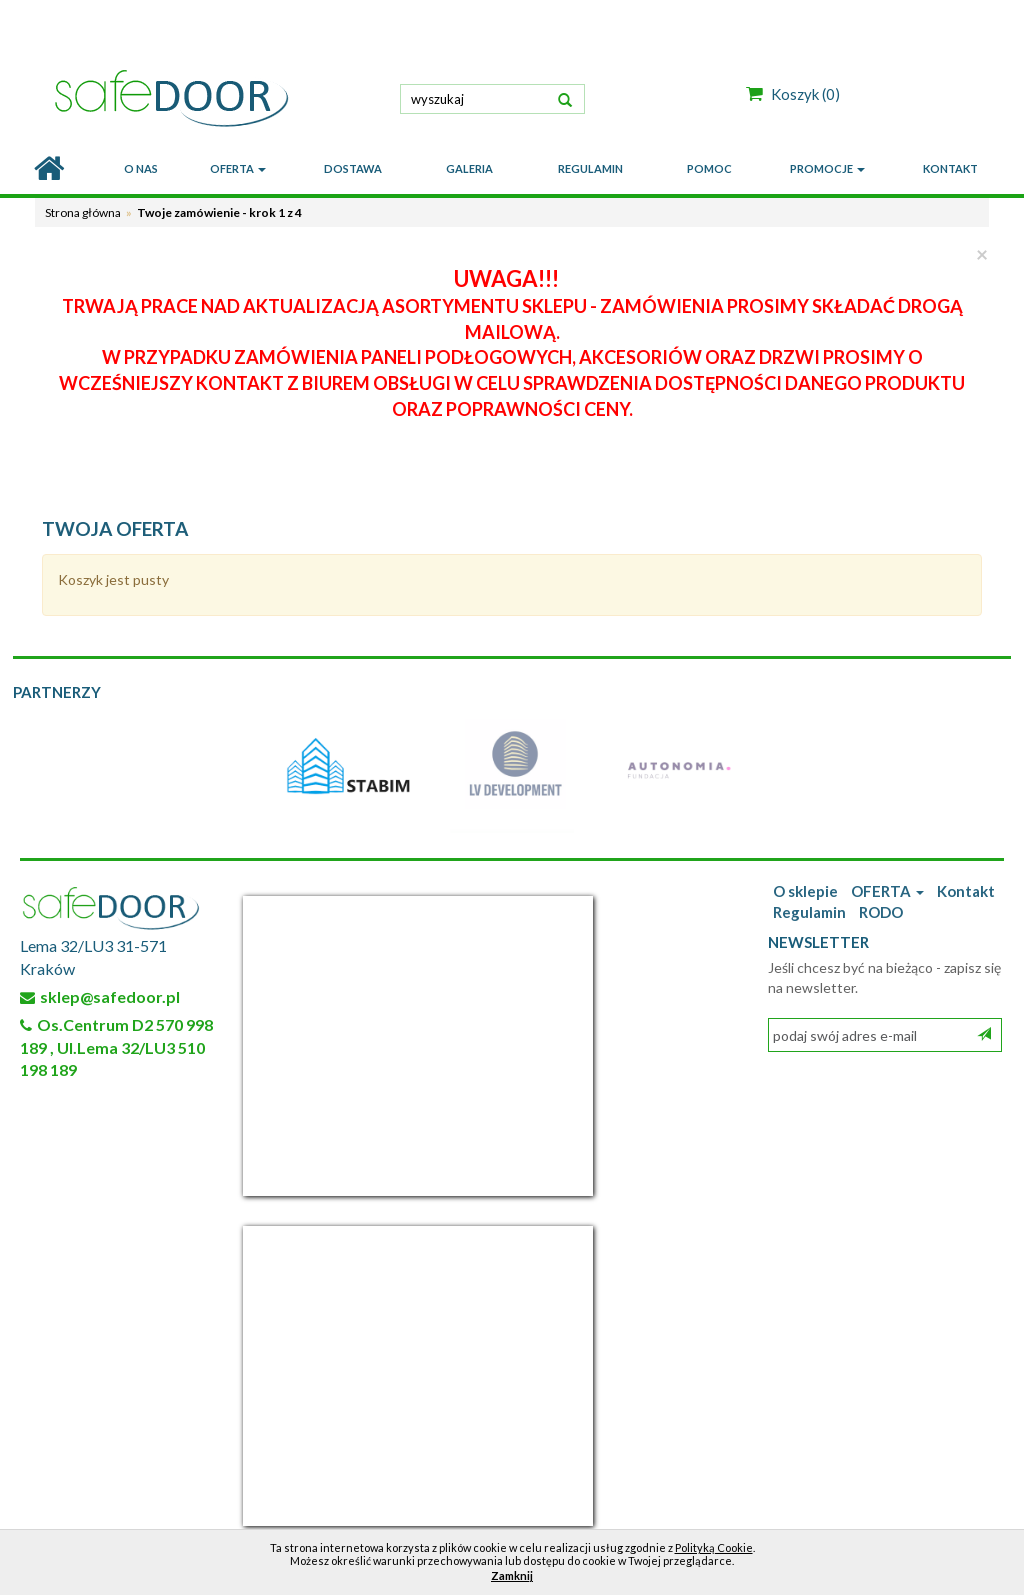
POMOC (709, 168)
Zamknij (512, 1575)
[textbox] (492, 99)
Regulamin (809, 912)
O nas (141, 168)
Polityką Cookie (714, 1547)
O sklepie (805, 891)
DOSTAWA (353, 168)
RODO (881, 912)
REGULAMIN (590, 168)
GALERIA (469, 168)
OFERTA (238, 168)
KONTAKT (950, 168)
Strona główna (83, 212)
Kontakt (966, 891)
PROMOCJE (827, 168)
